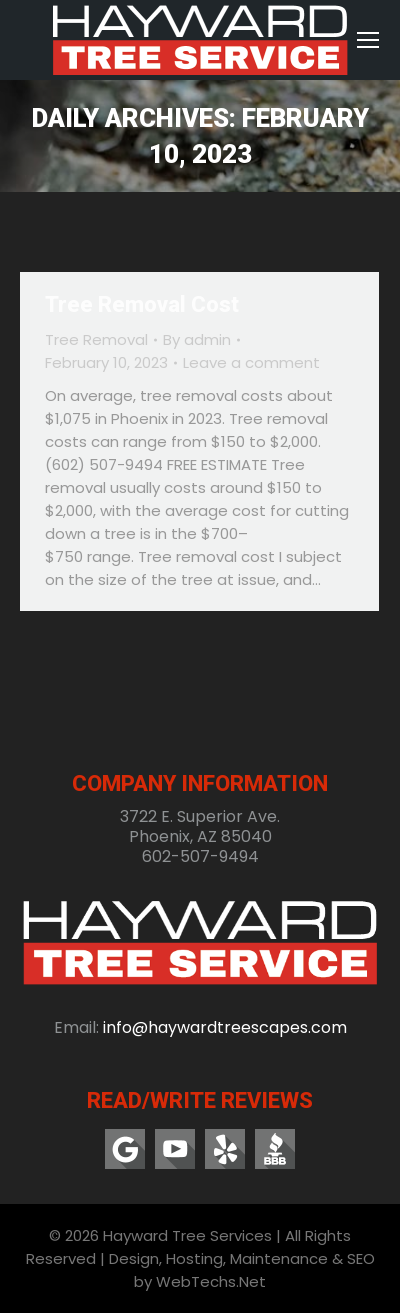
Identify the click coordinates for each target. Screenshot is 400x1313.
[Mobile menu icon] (368, 40)
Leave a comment (251, 362)
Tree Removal (96, 339)
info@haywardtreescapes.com (225, 1027)
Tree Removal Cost (142, 304)
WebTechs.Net (211, 1281)
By (197, 339)
